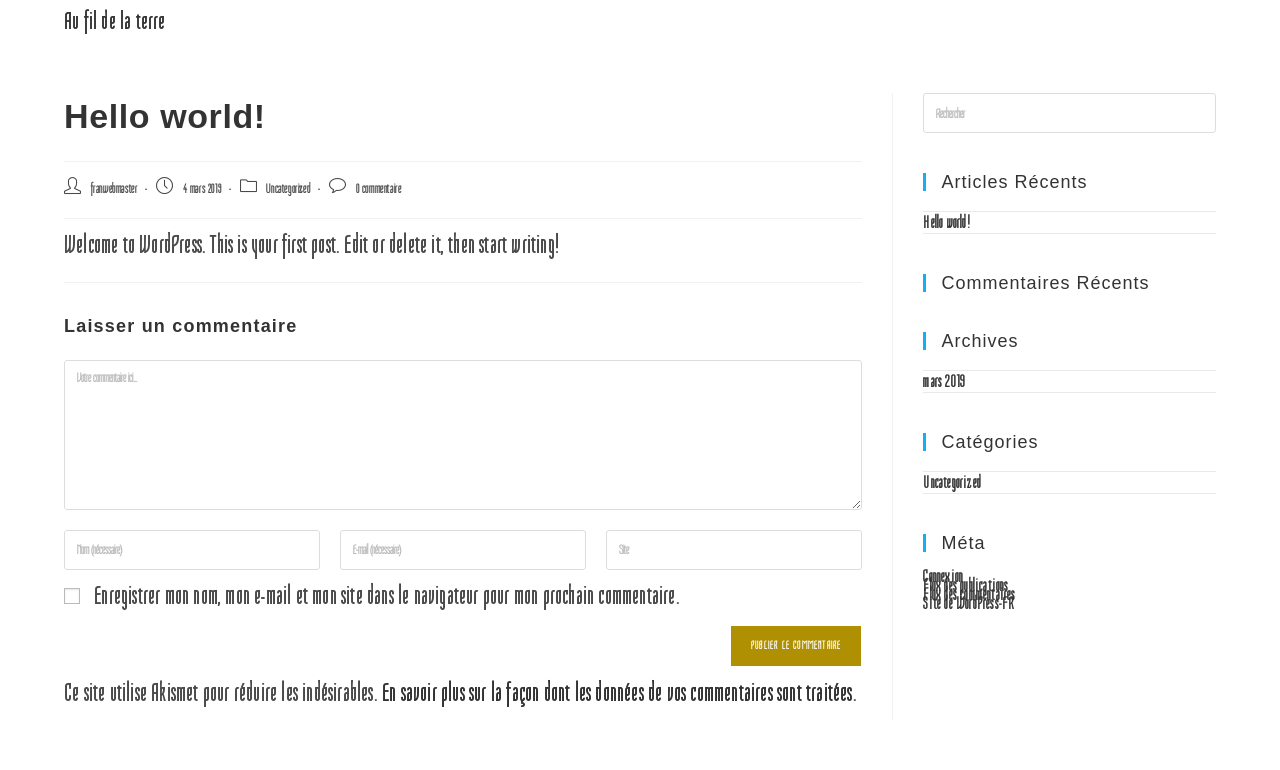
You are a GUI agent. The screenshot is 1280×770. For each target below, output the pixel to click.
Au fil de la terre (115, 21)
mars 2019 (944, 381)
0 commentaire (379, 188)
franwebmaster (114, 188)
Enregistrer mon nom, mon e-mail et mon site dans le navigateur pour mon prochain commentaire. (387, 596)
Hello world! (946, 222)
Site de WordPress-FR (968, 603)
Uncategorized (288, 188)
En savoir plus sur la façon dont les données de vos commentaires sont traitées (617, 693)
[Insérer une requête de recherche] (1069, 113)
